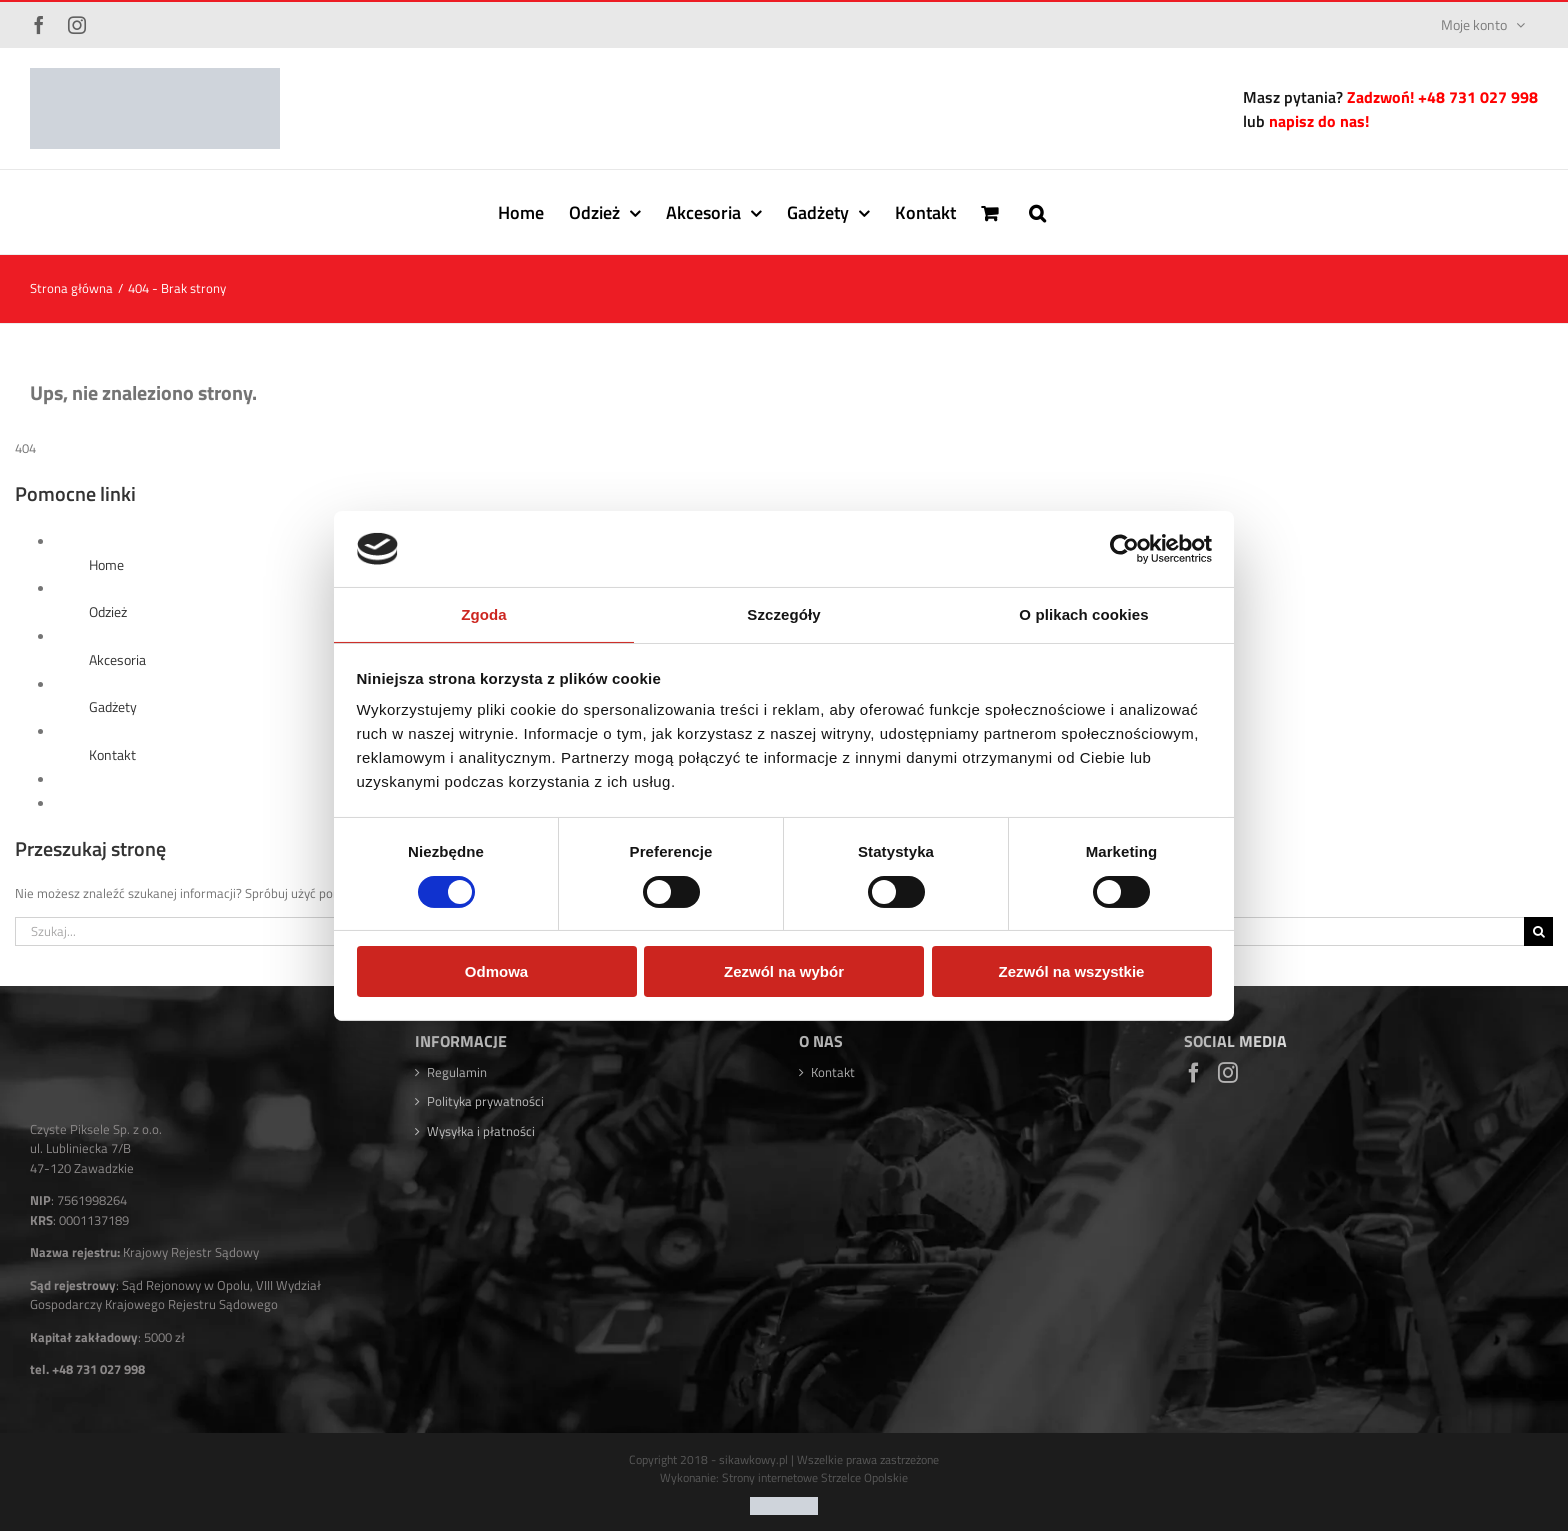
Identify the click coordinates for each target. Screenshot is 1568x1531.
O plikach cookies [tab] (1083, 614)
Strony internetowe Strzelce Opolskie (815, 1486)
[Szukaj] (1538, 931)
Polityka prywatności (485, 1101)
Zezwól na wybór (784, 971)
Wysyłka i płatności (481, 1131)
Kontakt (112, 754)
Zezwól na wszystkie (1072, 971)
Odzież (108, 611)
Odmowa (496, 971)
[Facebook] (1194, 1073)
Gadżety (113, 706)
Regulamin (457, 1072)
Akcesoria (117, 659)
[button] (1037, 212)
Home (106, 564)
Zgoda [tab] (484, 614)
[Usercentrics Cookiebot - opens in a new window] (1124, 549)
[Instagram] (1228, 1073)
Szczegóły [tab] (783, 614)
